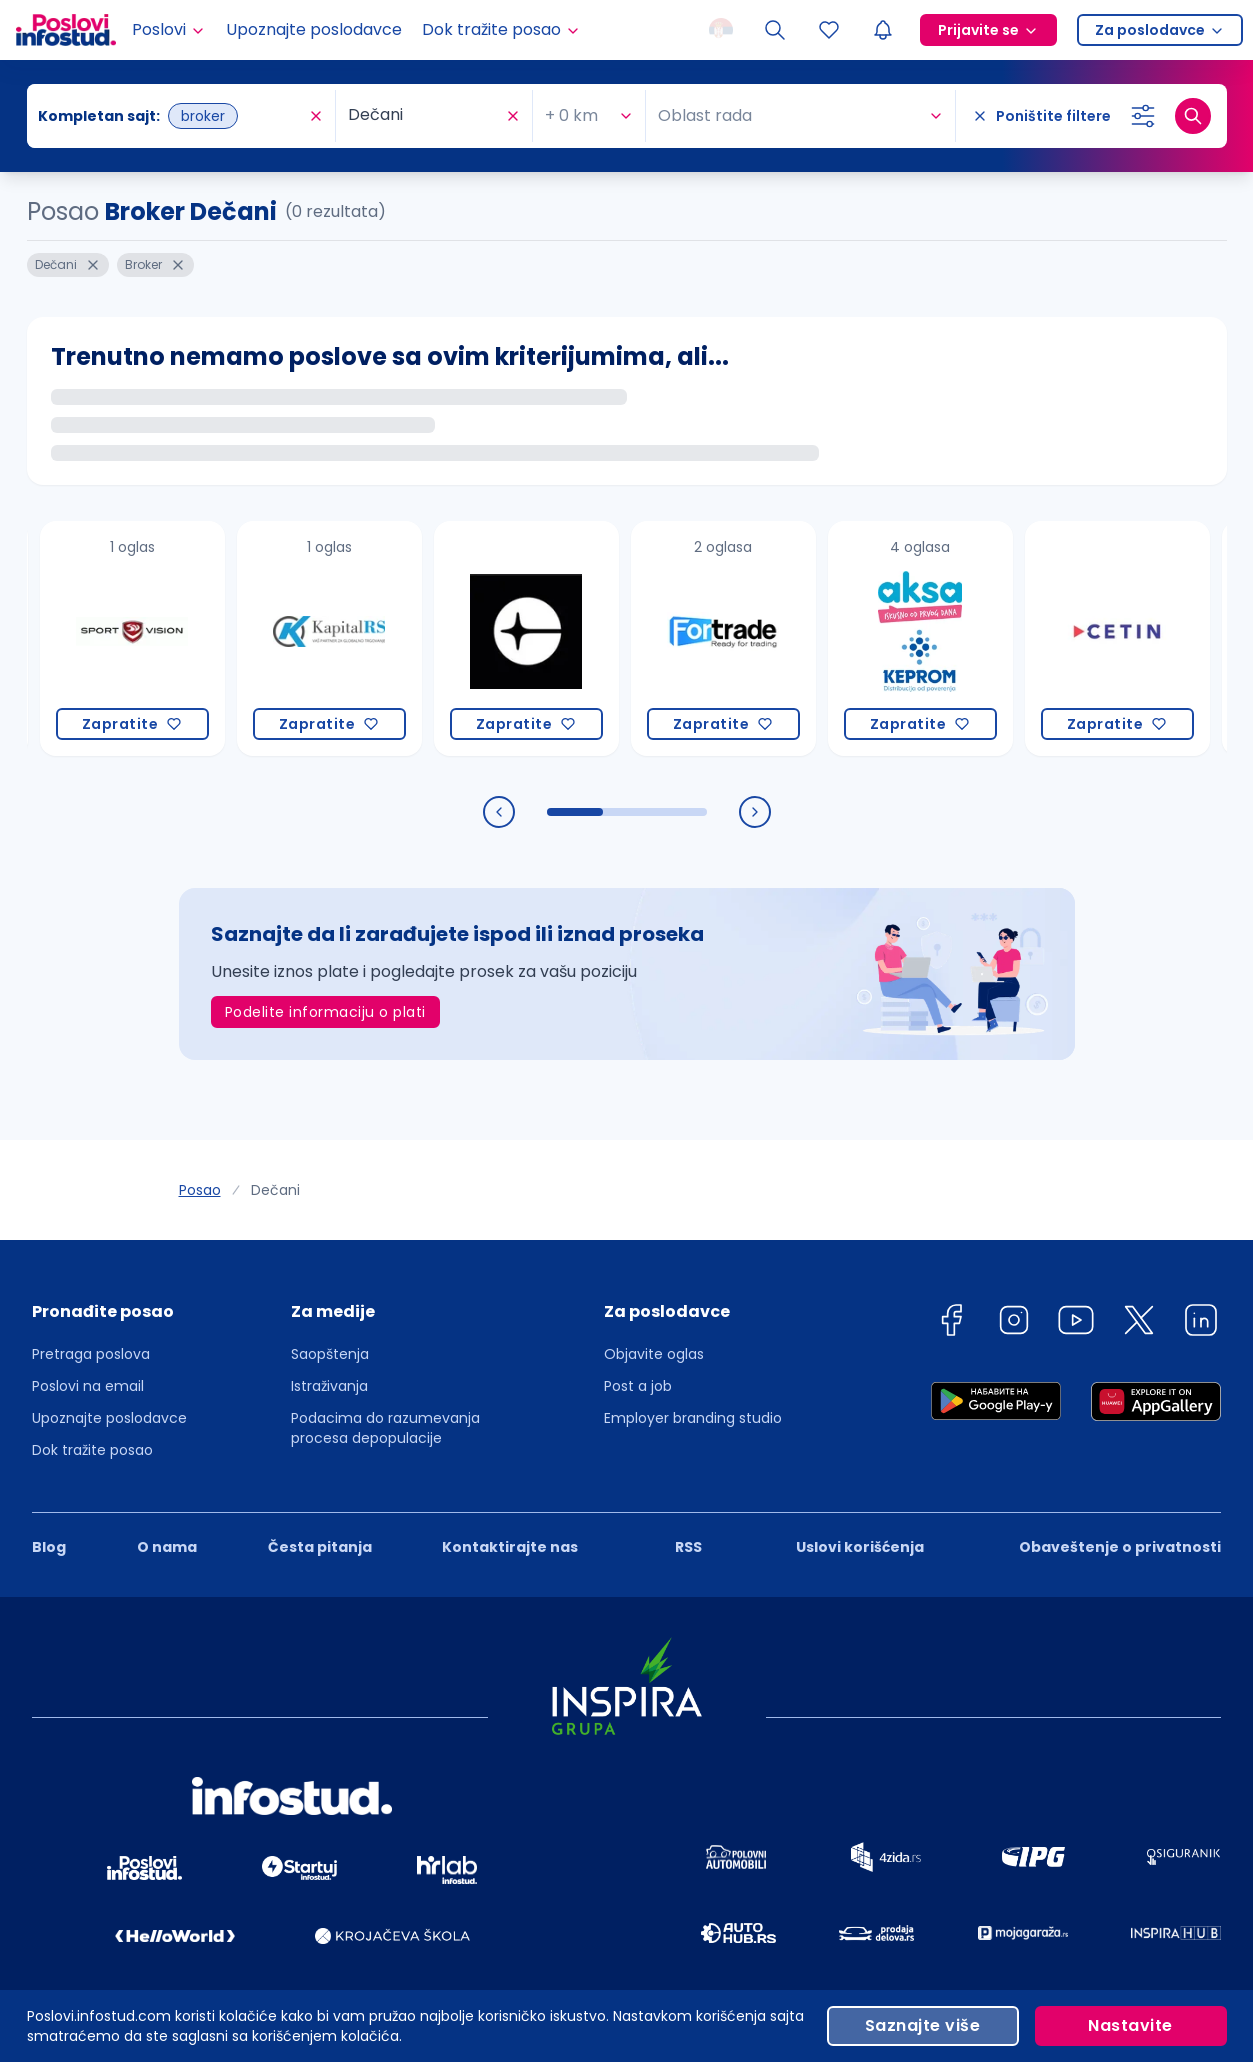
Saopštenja (330, 1354)
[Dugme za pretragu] (1193, 116)
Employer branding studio (693, 1418)
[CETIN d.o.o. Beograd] (1117, 638)
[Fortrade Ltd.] (723, 638)
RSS (688, 1547)
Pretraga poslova (91, 1354)
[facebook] (951, 1323)
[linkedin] (1201, 1323)
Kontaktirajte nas (510, 1547)
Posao (200, 1190)
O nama (167, 1547)
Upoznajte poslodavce (314, 29)
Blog (49, 1547)
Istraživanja (329, 1386)
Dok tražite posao (92, 1450)
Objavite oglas (654, 1354)
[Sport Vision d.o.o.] (132, 638)
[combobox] (240, 116)
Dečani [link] (275, 1190)
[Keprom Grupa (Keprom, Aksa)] (920, 638)
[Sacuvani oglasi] (829, 30)
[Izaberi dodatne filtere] (1143, 116)
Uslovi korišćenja (860, 1547)
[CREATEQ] (526, 638)
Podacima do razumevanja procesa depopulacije (385, 1428)
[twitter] (1139, 1323)
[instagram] (1014, 1323)
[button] (109, 1318)
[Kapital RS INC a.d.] (329, 638)
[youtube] (1076, 1323)
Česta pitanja (320, 1547)
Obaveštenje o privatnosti (1120, 1547)
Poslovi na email (88, 1386)
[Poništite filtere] (1041, 116)
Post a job (638, 1386)
